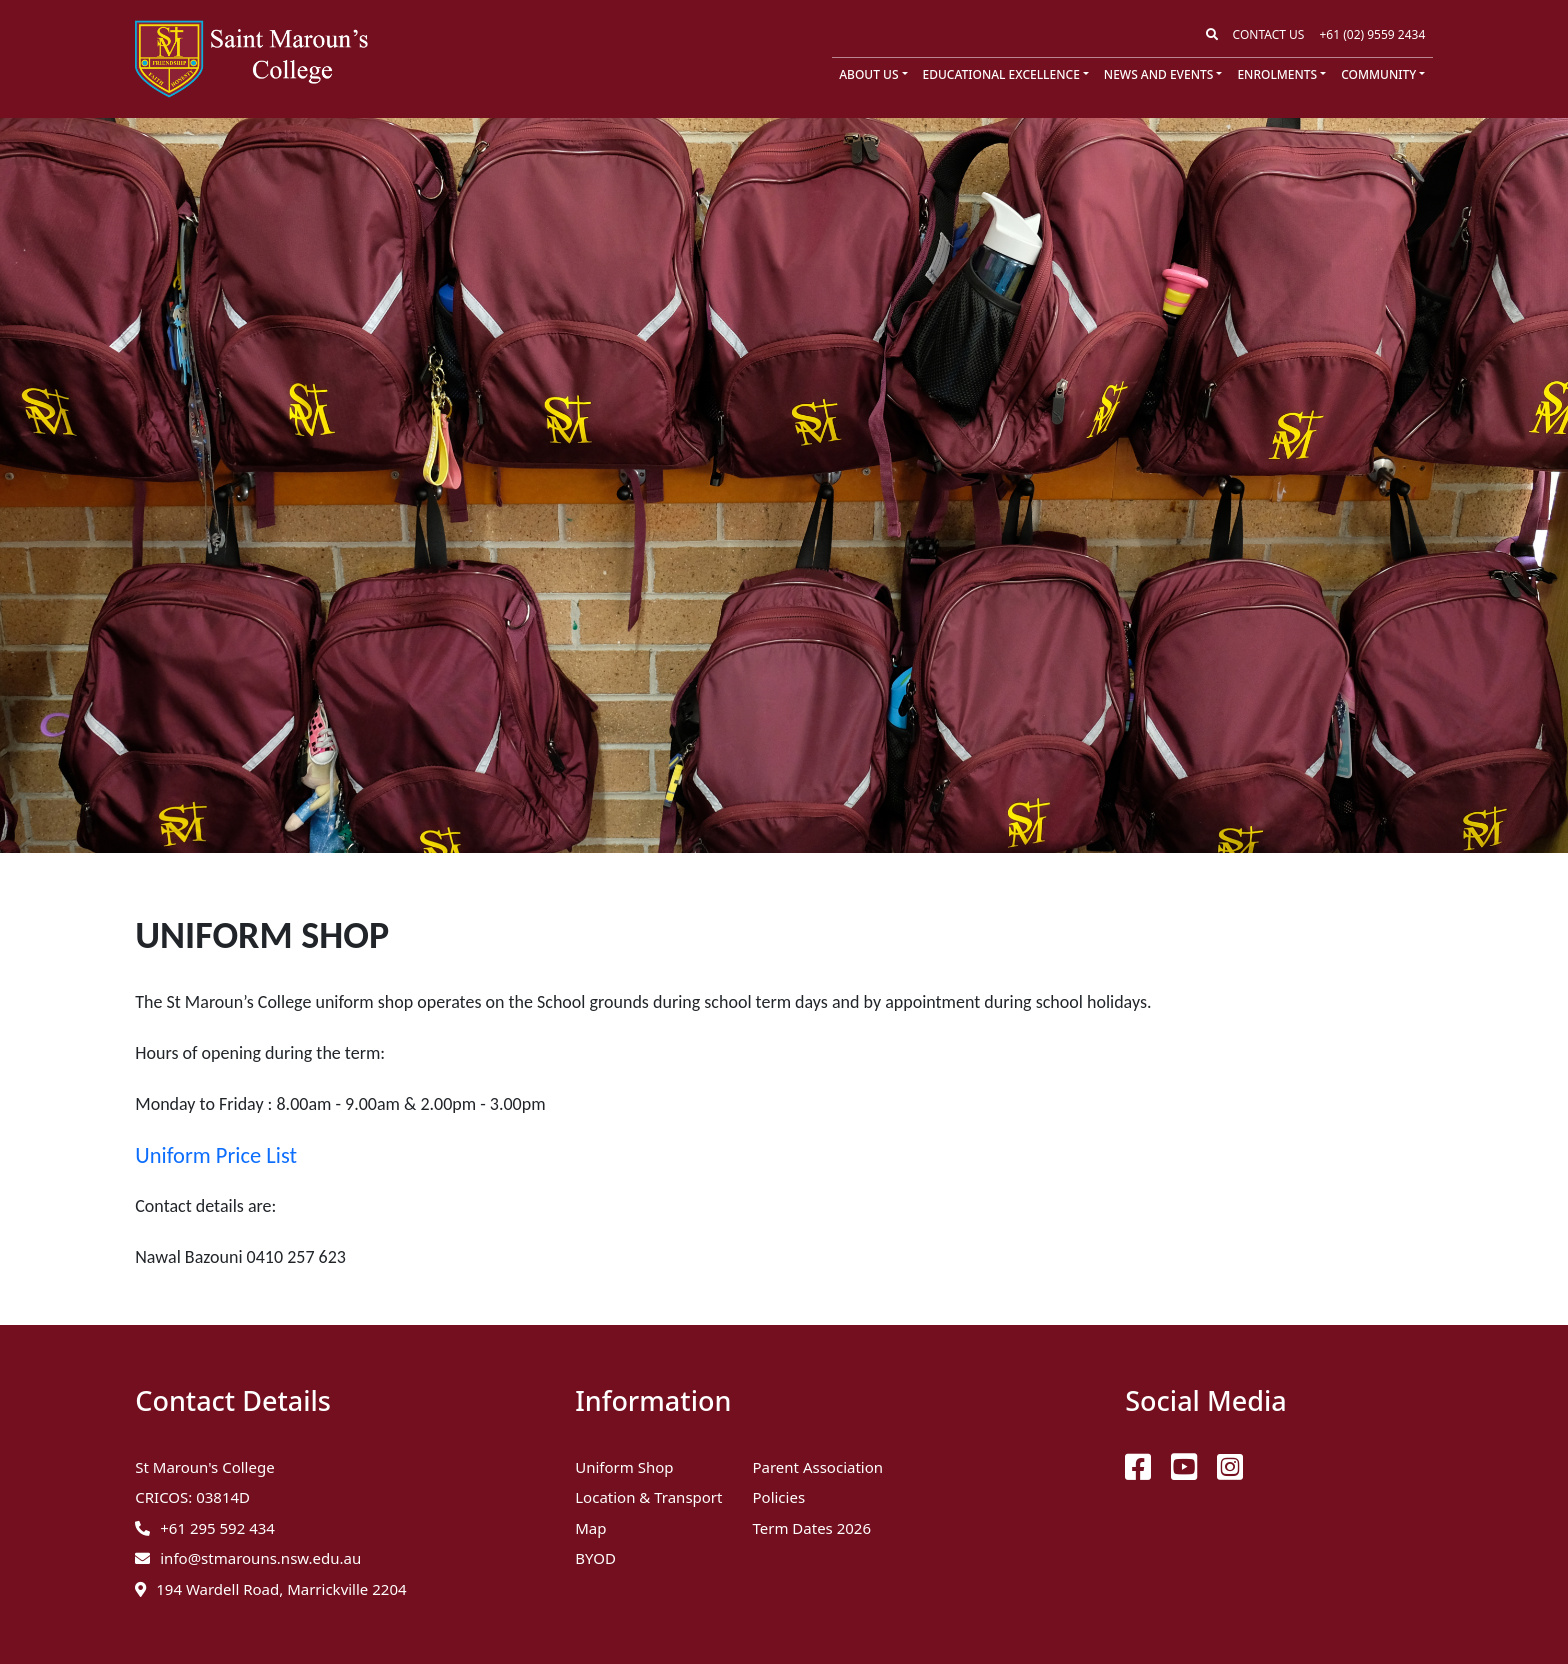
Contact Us (1269, 34)
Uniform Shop (624, 1467)
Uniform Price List (216, 1155)
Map (590, 1528)
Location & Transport (648, 1497)
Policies (778, 1497)
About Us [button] (868, 74)
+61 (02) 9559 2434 (1372, 34)
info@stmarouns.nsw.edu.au (260, 1558)
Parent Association (817, 1467)
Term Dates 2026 (811, 1528)
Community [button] (1378, 74)
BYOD (595, 1558)
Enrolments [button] (1277, 74)
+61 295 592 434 (217, 1528)
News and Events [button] (1158, 74)
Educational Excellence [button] (1001, 74)
